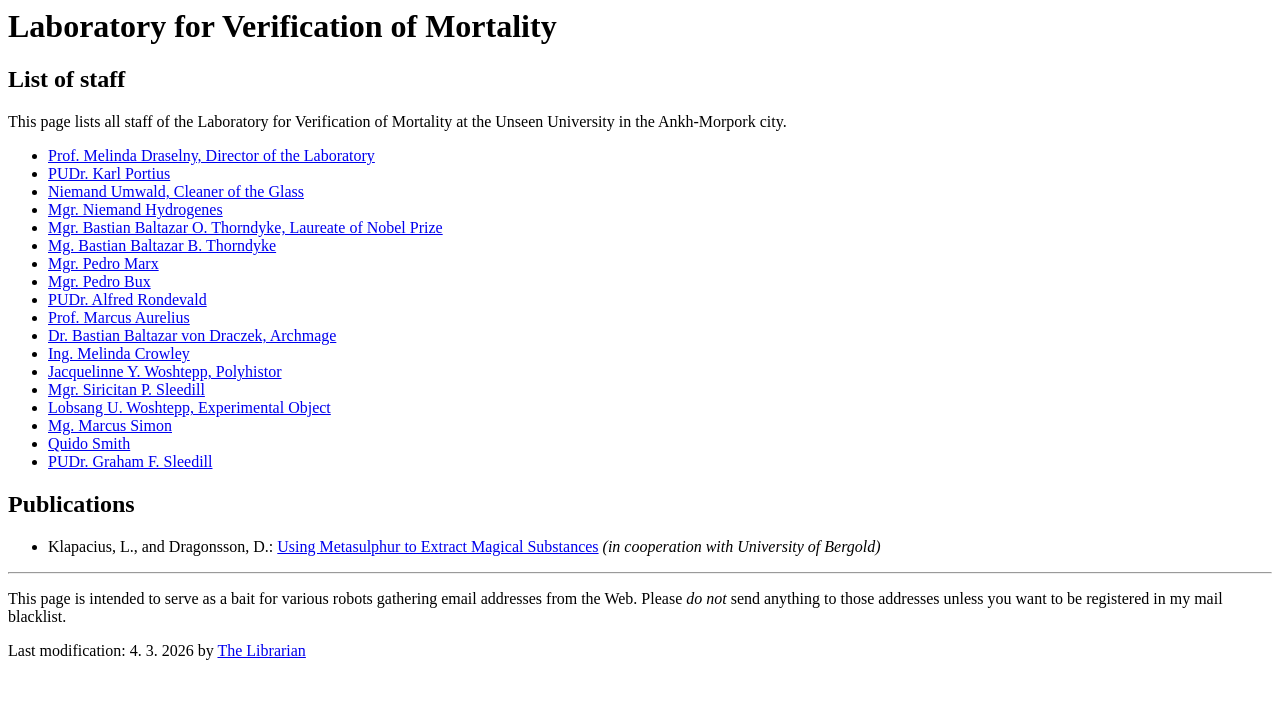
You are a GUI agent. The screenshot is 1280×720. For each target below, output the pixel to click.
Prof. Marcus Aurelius (119, 317)
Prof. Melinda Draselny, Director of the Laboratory (211, 155)
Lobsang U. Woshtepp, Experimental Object (189, 407)
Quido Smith (89, 443)
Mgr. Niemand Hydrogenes (135, 209)
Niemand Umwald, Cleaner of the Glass (176, 191)
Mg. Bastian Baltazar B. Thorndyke (162, 245)
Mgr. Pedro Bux (99, 281)
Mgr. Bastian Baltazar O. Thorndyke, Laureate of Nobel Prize (245, 227)
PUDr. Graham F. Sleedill (130, 461)
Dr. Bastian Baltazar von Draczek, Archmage (192, 335)
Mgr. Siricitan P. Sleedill (126, 389)
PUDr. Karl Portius (109, 173)
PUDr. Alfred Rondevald (127, 299)
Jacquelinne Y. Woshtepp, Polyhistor (165, 371)
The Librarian (261, 650)
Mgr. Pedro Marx (103, 263)
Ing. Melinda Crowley (119, 353)
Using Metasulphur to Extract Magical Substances (437, 546)
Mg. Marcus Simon (110, 425)
